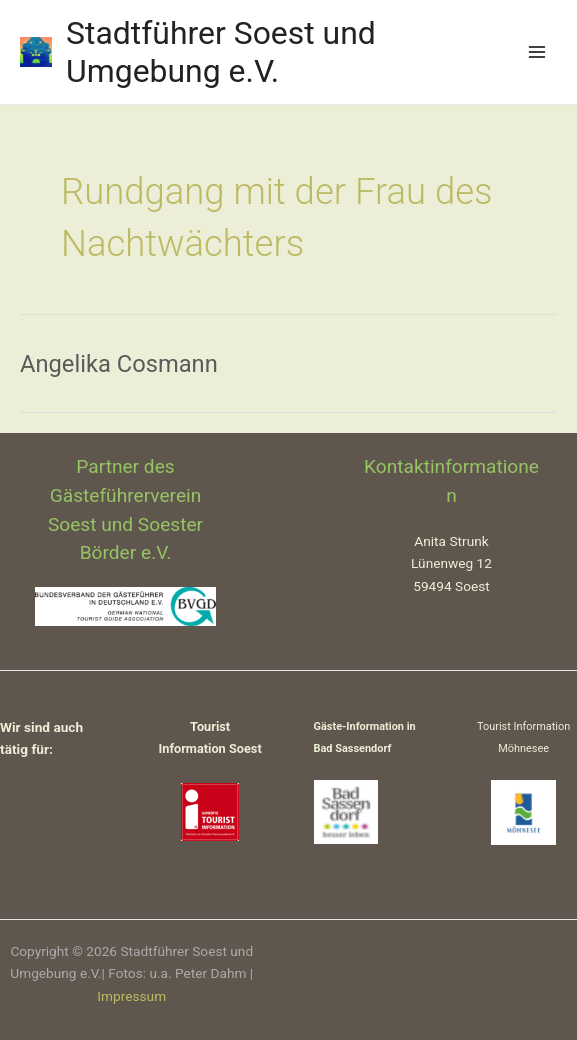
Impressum (131, 996)
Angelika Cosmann (119, 364)
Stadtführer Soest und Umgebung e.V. (221, 52)
